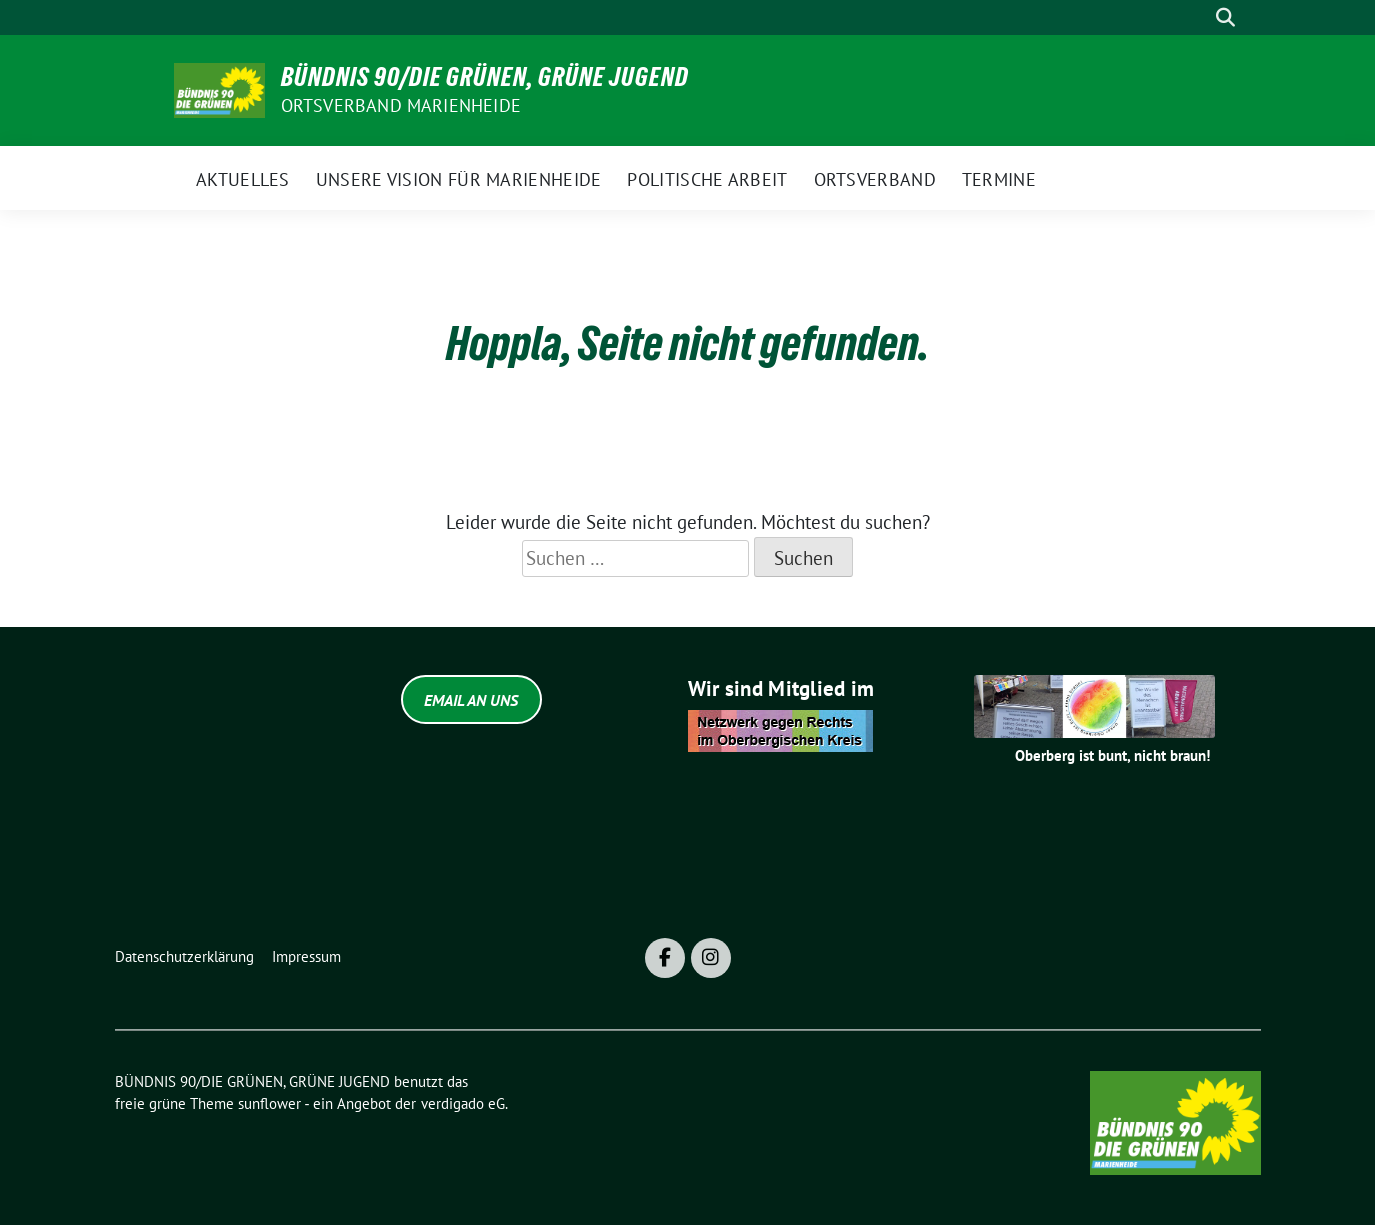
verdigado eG (463, 1103)
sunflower (269, 1103)
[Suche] (1197, 17)
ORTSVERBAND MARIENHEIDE (401, 105)
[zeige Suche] (1225, 17)
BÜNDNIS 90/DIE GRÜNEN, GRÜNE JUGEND (485, 77)
